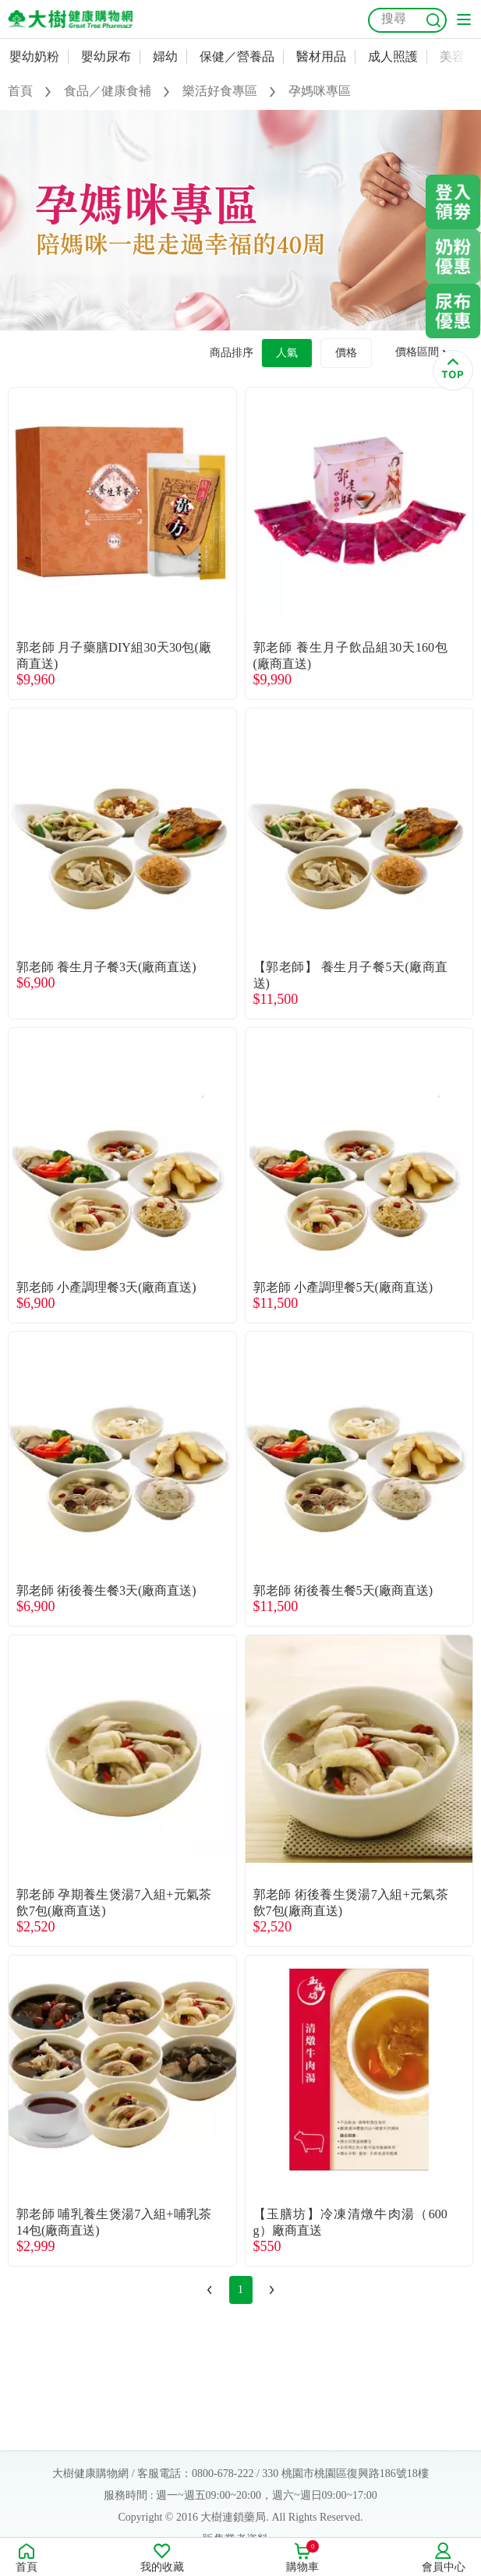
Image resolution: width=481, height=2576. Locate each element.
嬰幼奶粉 (34, 56)
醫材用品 (321, 56)
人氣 (287, 353)
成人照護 (393, 56)
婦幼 (165, 56)
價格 (346, 353)
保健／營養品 (237, 56)
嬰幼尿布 (106, 56)
